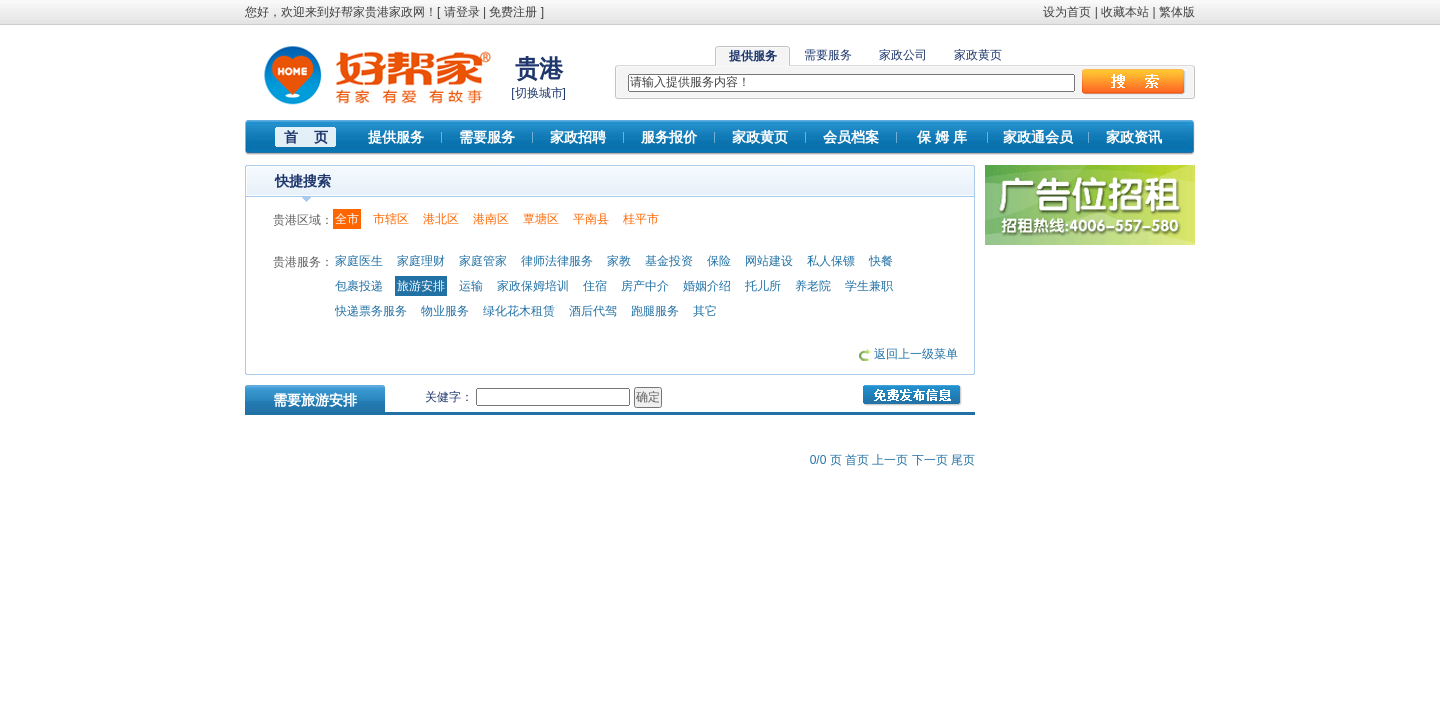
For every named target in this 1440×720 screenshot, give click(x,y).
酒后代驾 (593, 311)
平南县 (591, 219)
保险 (719, 261)
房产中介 (645, 286)
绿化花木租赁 (519, 311)
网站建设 (769, 261)
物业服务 (445, 311)
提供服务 (396, 137)
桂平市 (641, 219)
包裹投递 (359, 286)
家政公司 (903, 55)
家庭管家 (483, 261)
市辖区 (391, 219)
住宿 (595, 286)
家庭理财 (421, 261)
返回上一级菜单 (916, 354)
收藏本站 (1125, 12)
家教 (619, 261)
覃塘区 (541, 219)
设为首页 (1067, 12)
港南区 (491, 219)
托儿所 (763, 286)
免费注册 (513, 12)
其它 (705, 311)
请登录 (462, 12)
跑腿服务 (655, 311)
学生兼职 (869, 286)
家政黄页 (978, 55)
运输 (471, 286)
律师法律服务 (557, 261)
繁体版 (1177, 12)
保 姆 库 (942, 137)
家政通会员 (1038, 137)
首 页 (306, 137)
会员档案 (851, 137)
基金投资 (669, 261)
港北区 (441, 219)
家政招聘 (578, 137)
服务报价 (669, 137)
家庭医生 (359, 261)
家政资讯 (1134, 137)
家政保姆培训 (533, 286)
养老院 (813, 286)
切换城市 (539, 93)
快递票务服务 (371, 311)
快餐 (881, 261)
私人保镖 (831, 261)
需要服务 (828, 55)
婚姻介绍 (707, 286)
